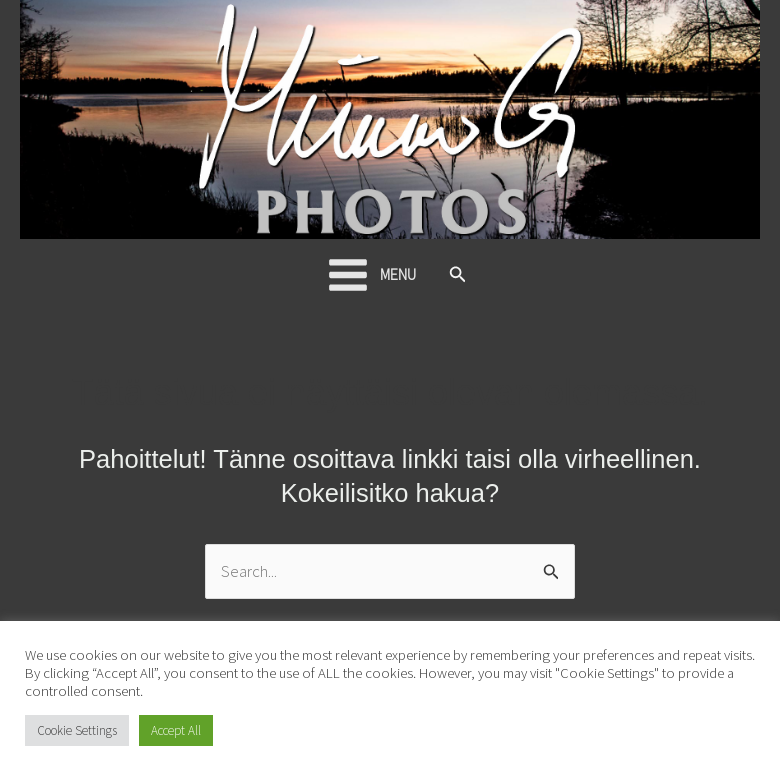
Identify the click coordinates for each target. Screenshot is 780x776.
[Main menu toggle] (371, 275)
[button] (458, 275)
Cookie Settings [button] (77, 730)
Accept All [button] (176, 730)
